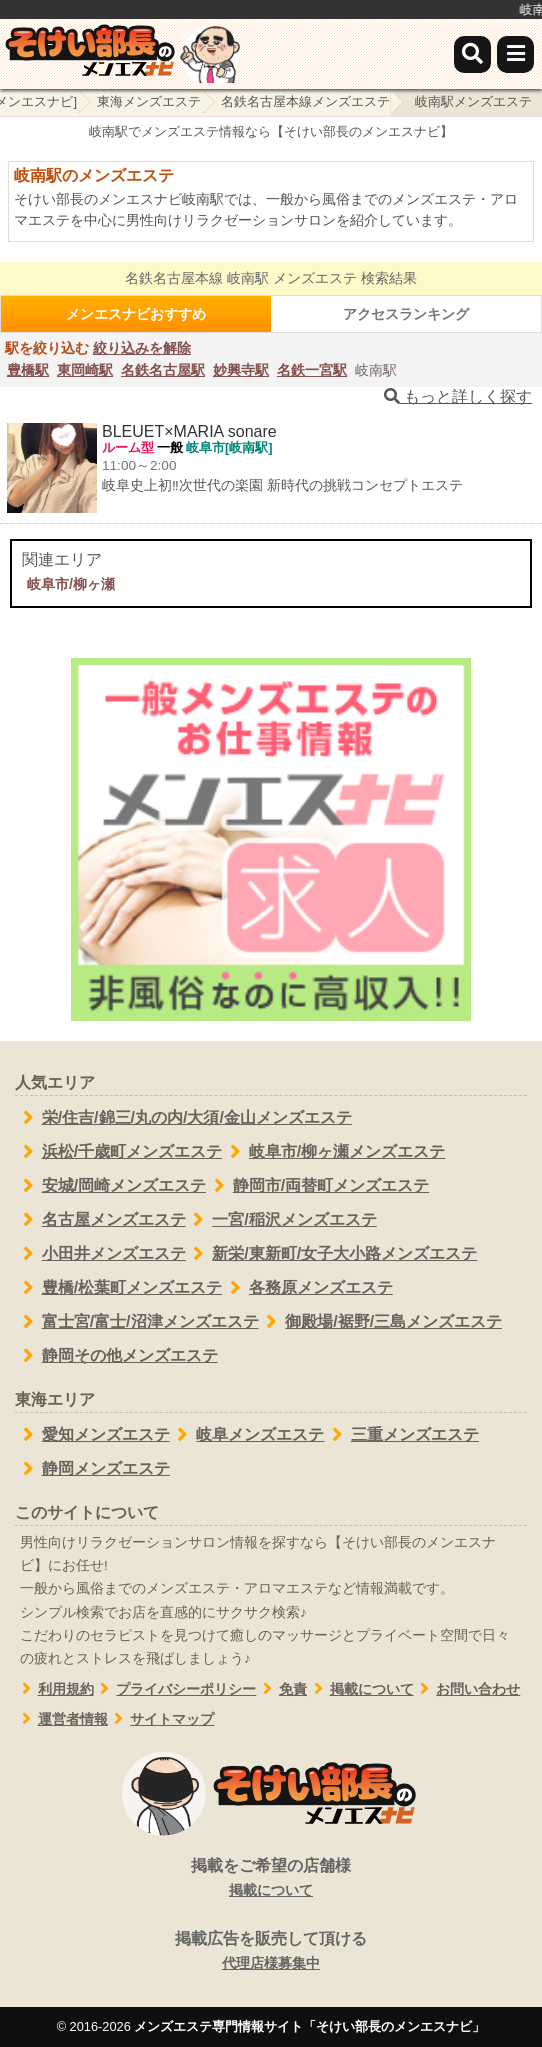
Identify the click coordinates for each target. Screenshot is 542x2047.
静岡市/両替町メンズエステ (317, 1186)
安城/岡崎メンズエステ (110, 1186)
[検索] (472, 54)
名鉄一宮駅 (312, 370)
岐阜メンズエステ (247, 1435)
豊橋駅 (28, 370)
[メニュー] (515, 54)
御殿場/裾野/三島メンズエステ (381, 1322)
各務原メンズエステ (307, 1288)
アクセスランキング (406, 314)
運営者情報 (61, 1719)
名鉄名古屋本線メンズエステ (305, 101)
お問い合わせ (467, 1689)
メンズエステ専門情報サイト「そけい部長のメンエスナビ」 (309, 2026)
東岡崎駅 (85, 370)
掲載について (360, 1689)
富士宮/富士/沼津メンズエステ (137, 1322)
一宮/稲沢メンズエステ (281, 1220)
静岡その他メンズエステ (116, 1356)
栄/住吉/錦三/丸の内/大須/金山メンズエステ (183, 1118)
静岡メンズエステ (92, 1469)
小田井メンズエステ (100, 1254)
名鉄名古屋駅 (163, 370)
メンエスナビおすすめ (136, 314)
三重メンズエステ (401, 1435)
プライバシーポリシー (175, 1689)
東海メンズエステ (149, 101)
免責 (281, 1689)
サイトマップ (161, 1719)
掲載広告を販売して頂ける (271, 1952)
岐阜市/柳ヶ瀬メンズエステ (333, 1152)
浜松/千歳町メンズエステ (118, 1152)
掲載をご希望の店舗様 (271, 1879)
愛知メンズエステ (92, 1435)
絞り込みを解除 (142, 348)
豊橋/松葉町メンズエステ (118, 1288)
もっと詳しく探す (458, 396)
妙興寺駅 (241, 370)
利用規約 (54, 1689)
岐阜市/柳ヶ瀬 (71, 584)
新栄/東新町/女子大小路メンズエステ (332, 1254)
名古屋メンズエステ (100, 1220)
